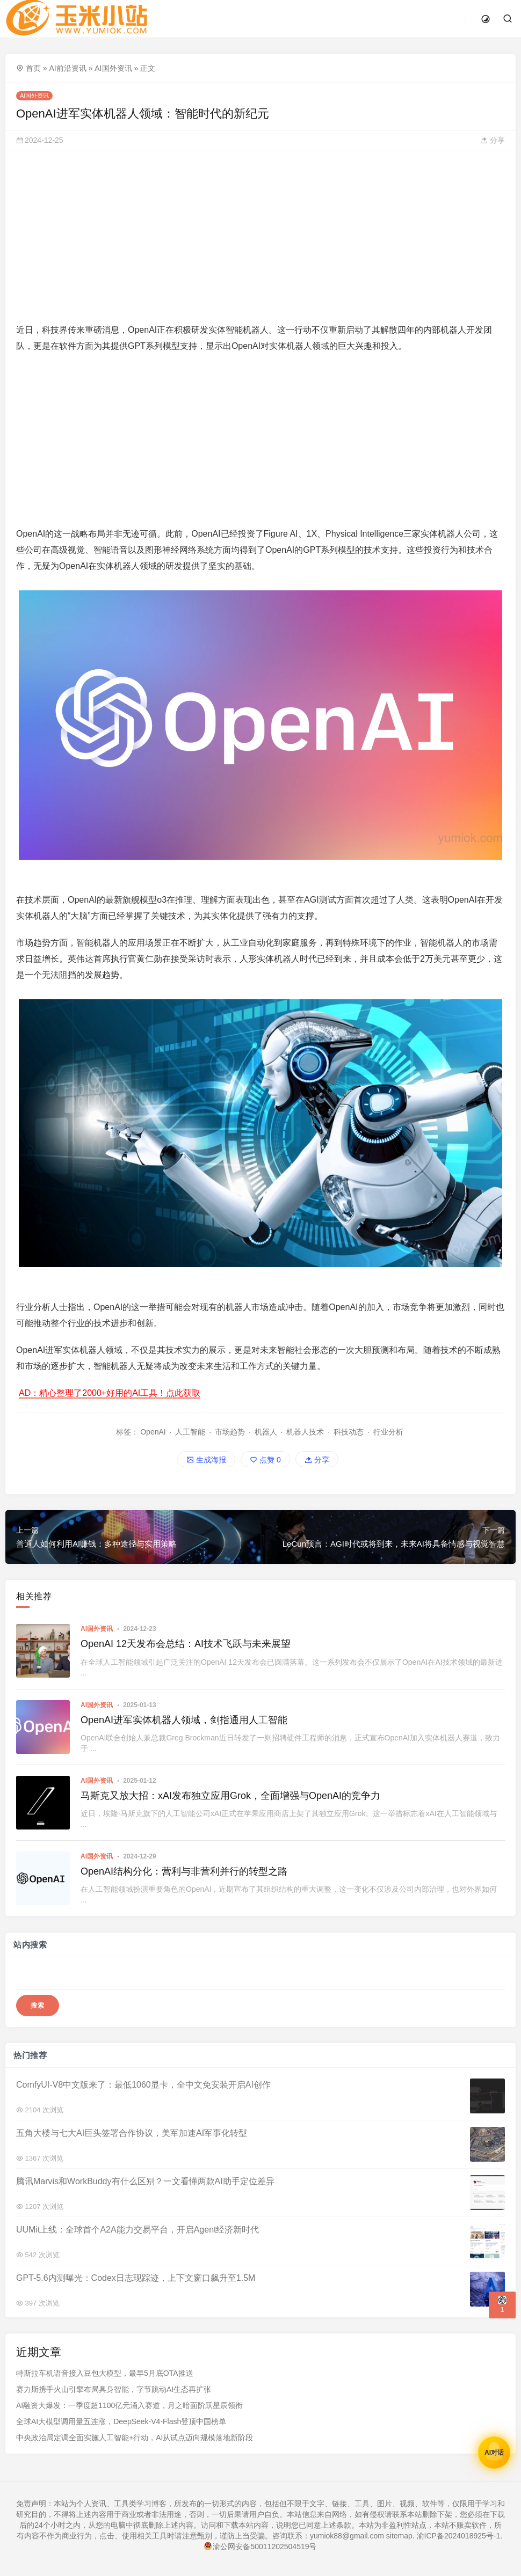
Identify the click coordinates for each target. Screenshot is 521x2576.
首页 (33, 68)
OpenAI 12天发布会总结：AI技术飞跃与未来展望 (186, 1643)
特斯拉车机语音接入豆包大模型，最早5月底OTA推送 (104, 2373)
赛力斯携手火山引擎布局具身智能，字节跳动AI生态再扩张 (113, 2389)
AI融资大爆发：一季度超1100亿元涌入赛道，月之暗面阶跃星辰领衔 (129, 2406)
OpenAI (152, 1432)
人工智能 (190, 1432)
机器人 (266, 1432)
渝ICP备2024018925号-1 (459, 2535)
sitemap (399, 2535)
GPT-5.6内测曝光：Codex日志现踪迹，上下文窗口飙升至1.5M (135, 2277)
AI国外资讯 (113, 68)
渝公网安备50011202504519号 (260, 2546)
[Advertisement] (259, 236)
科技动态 (349, 1432)
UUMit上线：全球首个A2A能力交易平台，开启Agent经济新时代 (137, 2229)
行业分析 (388, 1432)
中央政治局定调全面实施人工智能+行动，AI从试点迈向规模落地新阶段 (134, 2438)
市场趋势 (230, 1432)
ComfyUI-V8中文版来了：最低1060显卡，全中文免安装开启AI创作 (143, 2084)
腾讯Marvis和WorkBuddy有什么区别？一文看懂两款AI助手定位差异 (145, 2181)
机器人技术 (305, 1432)
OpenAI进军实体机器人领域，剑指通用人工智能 (184, 1720)
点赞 (265, 1459)
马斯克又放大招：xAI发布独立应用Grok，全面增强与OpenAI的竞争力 (230, 1795)
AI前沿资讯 (67, 68)
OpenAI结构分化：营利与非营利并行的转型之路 (184, 1871)
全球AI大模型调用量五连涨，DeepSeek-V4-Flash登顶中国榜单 (121, 2422)
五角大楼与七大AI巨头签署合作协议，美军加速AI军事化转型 (131, 2133)
